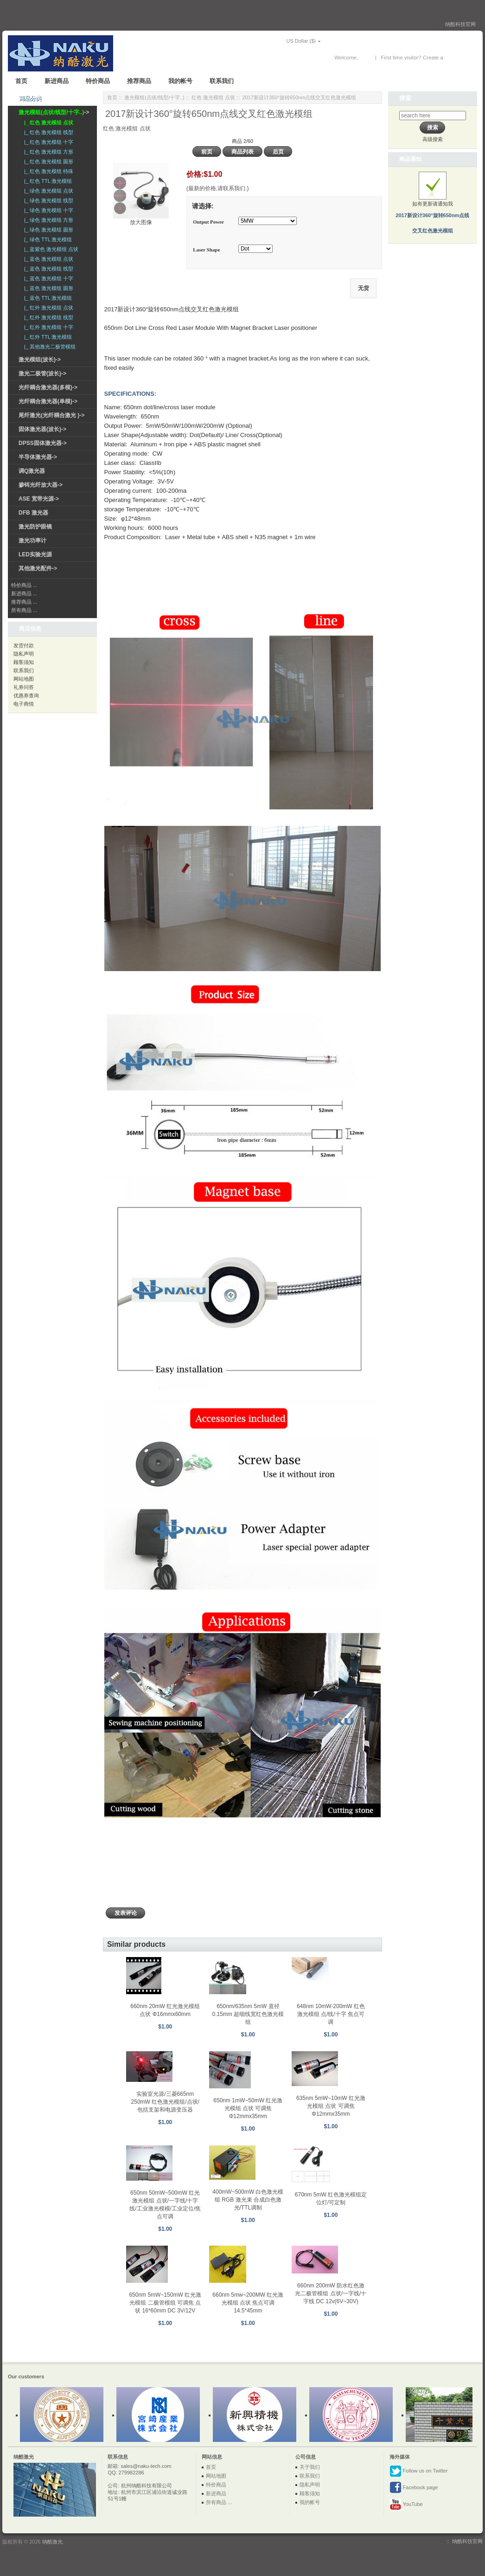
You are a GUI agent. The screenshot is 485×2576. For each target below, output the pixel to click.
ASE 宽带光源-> (39, 499)
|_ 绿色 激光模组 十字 (47, 210)
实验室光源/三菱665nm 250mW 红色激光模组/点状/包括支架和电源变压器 (165, 2102)
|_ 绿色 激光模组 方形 (47, 220)
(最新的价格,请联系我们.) (217, 188)
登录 (364, 57)
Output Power (208, 222)
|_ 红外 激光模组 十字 (47, 327)
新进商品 (57, 80)
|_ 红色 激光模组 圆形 (47, 161)
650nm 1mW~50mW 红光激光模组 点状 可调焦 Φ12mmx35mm (247, 2108)
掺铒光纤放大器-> (41, 485)
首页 (21, 80)
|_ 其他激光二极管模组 (48, 346)
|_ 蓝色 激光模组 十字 (47, 278)
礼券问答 (23, 687)
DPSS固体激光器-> (43, 443)
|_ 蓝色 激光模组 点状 (47, 259)
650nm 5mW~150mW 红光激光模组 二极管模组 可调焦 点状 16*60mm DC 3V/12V (165, 2303)
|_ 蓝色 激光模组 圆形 (47, 288)
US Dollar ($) (288, 41)
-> (54, 112)
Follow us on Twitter (418, 2471)
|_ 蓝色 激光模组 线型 (47, 268)
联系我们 (222, 80)
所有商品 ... (24, 610)
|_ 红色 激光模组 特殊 (47, 171)
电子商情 (23, 704)
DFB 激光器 (33, 512)
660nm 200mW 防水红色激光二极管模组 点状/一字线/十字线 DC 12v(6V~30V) (330, 2293)
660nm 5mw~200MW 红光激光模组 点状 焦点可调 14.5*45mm (247, 2303)
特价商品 (98, 80)
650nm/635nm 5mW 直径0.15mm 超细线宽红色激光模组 (248, 2014)
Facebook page (413, 2488)
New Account (460, 57)
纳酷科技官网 (460, 24)
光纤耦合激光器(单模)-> (48, 401)
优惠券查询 (26, 695)
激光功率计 (32, 540)
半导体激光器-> (38, 457)
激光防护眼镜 (35, 526)
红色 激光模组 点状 (213, 97)
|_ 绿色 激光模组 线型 (47, 200)
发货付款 (23, 645)
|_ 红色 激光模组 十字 (47, 142)
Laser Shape (206, 249)
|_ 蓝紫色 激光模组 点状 (49, 249)
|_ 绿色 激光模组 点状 (47, 190)
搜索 (405, 98)
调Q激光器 (32, 471)
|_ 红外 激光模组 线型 (47, 317)
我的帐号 (180, 80)
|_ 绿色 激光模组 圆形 (47, 229)
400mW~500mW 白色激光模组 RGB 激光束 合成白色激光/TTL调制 (247, 2200)
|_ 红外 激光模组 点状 (47, 307)
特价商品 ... (24, 585)
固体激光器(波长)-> (42, 429)
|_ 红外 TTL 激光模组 (46, 337)
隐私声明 (23, 654)
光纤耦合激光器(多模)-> (48, 387)
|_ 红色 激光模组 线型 (47, 132)
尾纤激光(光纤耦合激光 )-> (51, 415)
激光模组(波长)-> (40, 359)
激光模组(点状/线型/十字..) (154, 97)
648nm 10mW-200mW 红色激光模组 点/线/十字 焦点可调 (331, 2014)
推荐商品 (139, 80)
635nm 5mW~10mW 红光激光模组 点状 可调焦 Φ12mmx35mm (330, 2106)
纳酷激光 (52, 2541)
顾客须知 (23, 662)
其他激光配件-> (38, 568)
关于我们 (310, 2467)
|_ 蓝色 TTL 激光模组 (46, 298)
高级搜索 (432, 139)
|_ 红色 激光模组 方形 (47, 152)
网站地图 (23, 679)
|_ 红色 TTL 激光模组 (46, 181)
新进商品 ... (24, 593)
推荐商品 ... (24, 602)
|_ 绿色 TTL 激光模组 (46, 239)
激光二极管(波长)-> (42, 373)
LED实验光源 (35, 554)
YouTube (406, 2505)
